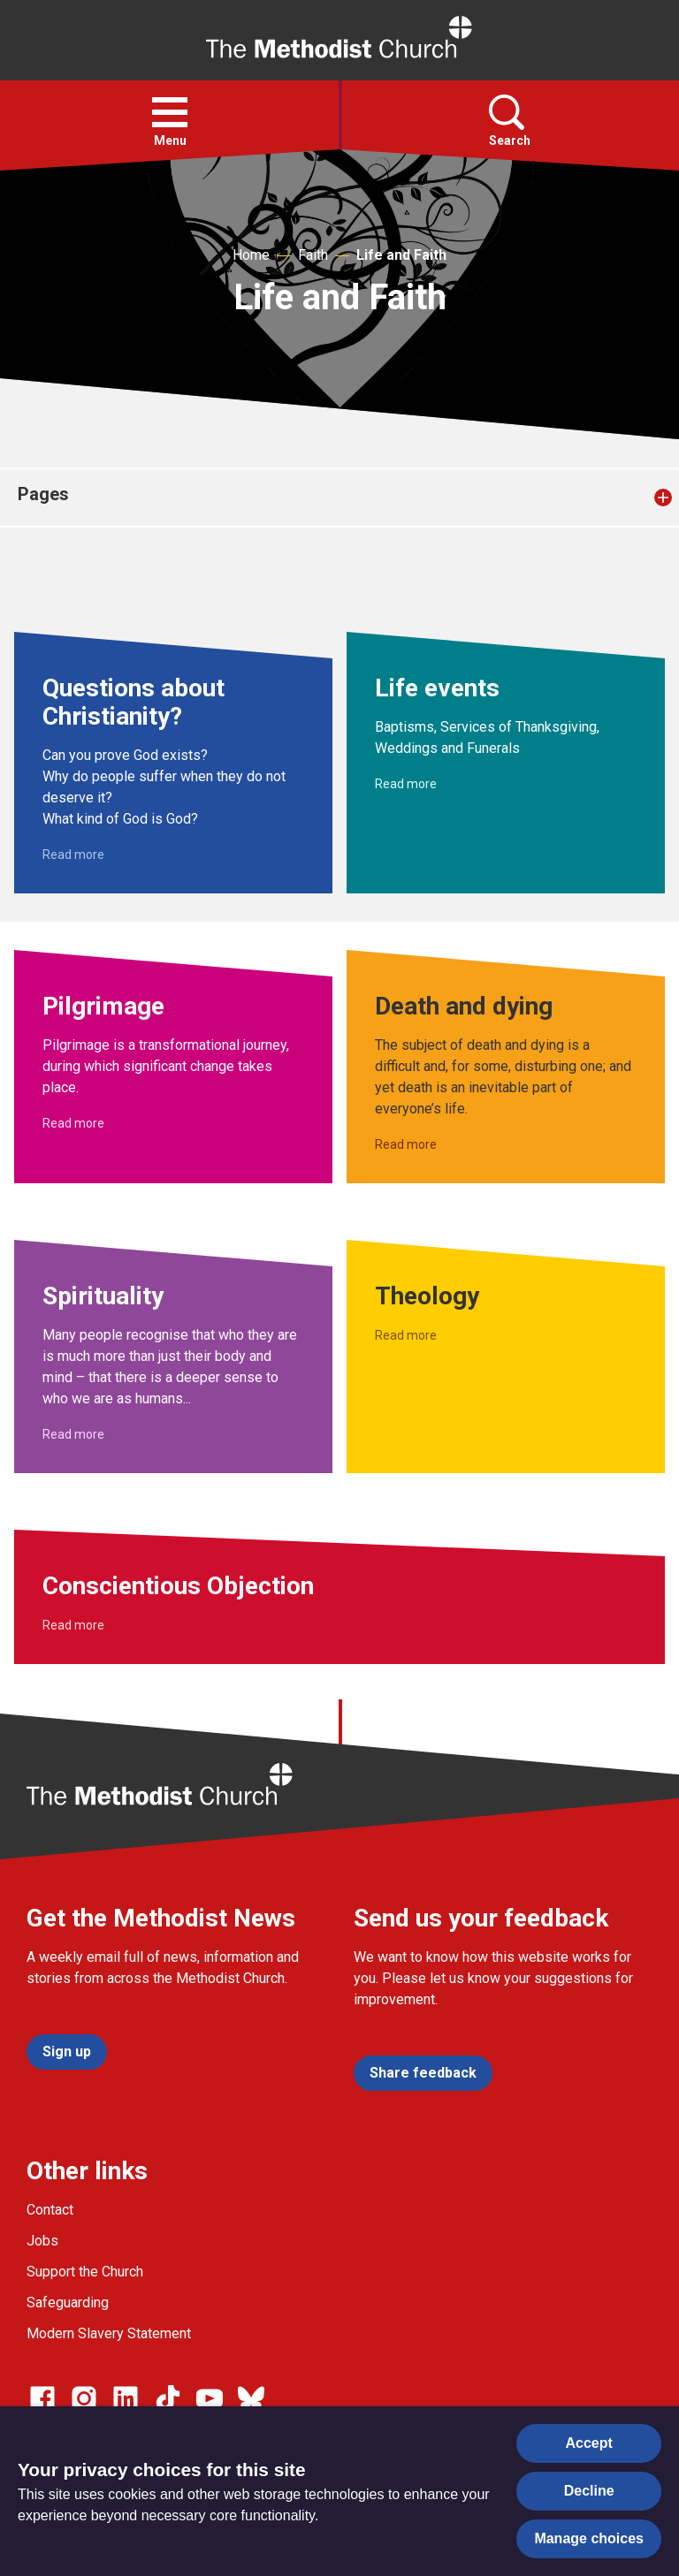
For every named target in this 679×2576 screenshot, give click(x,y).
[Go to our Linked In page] (125, 2398)
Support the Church (85, 2271)
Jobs (42, 2240)
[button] (169, 112)
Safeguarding (68, 2302)
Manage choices (589, 2538)
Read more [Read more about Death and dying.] (406, 1144)
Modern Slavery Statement (109, 2333)
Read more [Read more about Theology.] (406, 1335)
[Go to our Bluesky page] (251, 2398)
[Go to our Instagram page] (84, 2398)
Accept (589, 2443)
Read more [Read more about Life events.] (406, 784)
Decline (589, 2490)
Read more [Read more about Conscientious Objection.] (73, 1625)
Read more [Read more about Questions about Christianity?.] (73, 854)
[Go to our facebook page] (42, 2398)
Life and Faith (401, 255)
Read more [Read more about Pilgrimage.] (73, 1123)
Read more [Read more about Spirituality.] (73, 1434)
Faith (313, 255)
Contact (50, 2209)
